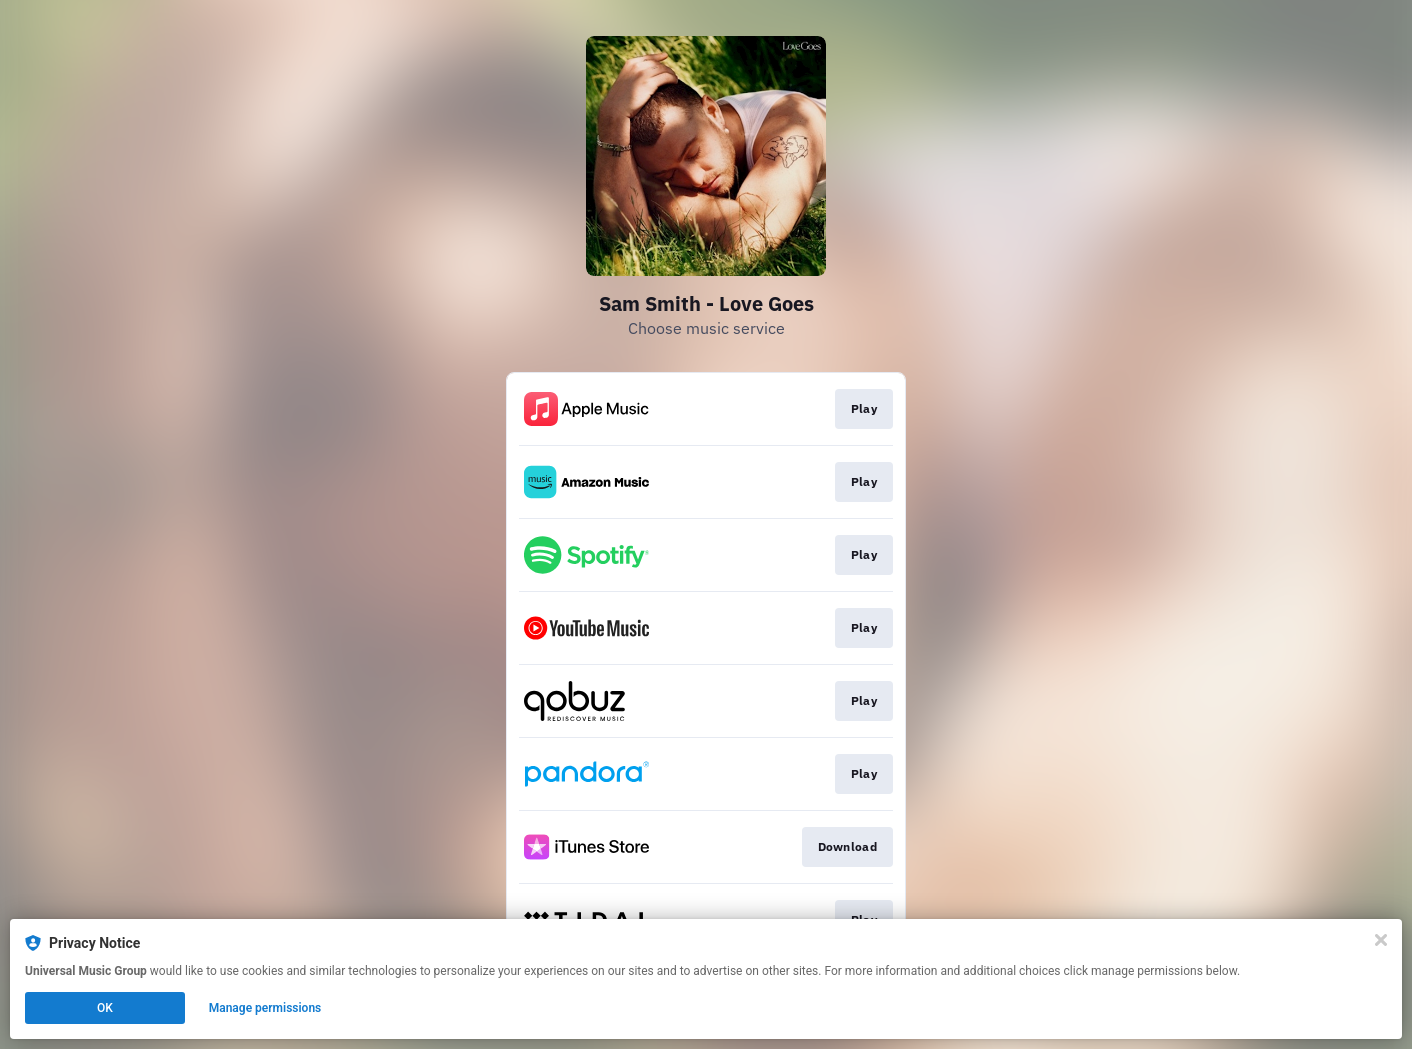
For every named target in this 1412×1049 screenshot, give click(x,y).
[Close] (1381, 940)
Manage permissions (265, 1008)
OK (105, 1008)
